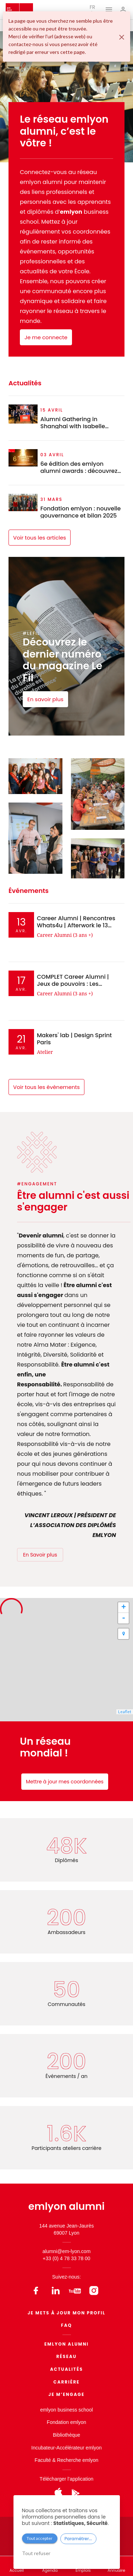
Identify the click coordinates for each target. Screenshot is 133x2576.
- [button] (123, 1618)
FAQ (66, 2325)
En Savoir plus (40, 1554)
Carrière (67, 2382)
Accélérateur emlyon (79, 2448)
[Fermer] (121, 37)
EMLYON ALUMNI (66, 2344)
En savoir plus (45, 699)
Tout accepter (39, 2538)
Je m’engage (67, 2394)
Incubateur (43, 2448)
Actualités (66, 2369)
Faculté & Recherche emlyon (67, 2460)
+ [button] (123, 1607)
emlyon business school (66, 2410)
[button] (123, 1633)
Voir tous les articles (39, 537)
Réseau (66, 2356)
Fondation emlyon (66, 2422)
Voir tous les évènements (46, 1087)
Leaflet (124, 1711)
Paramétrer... (78, 2539)
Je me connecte (45, 337)
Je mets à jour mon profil (67, 2313)
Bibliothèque (66, 2435)
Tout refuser (36, 2553)
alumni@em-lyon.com (67, 2251)
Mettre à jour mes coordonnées (65, 1781)
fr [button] (92, 9)
